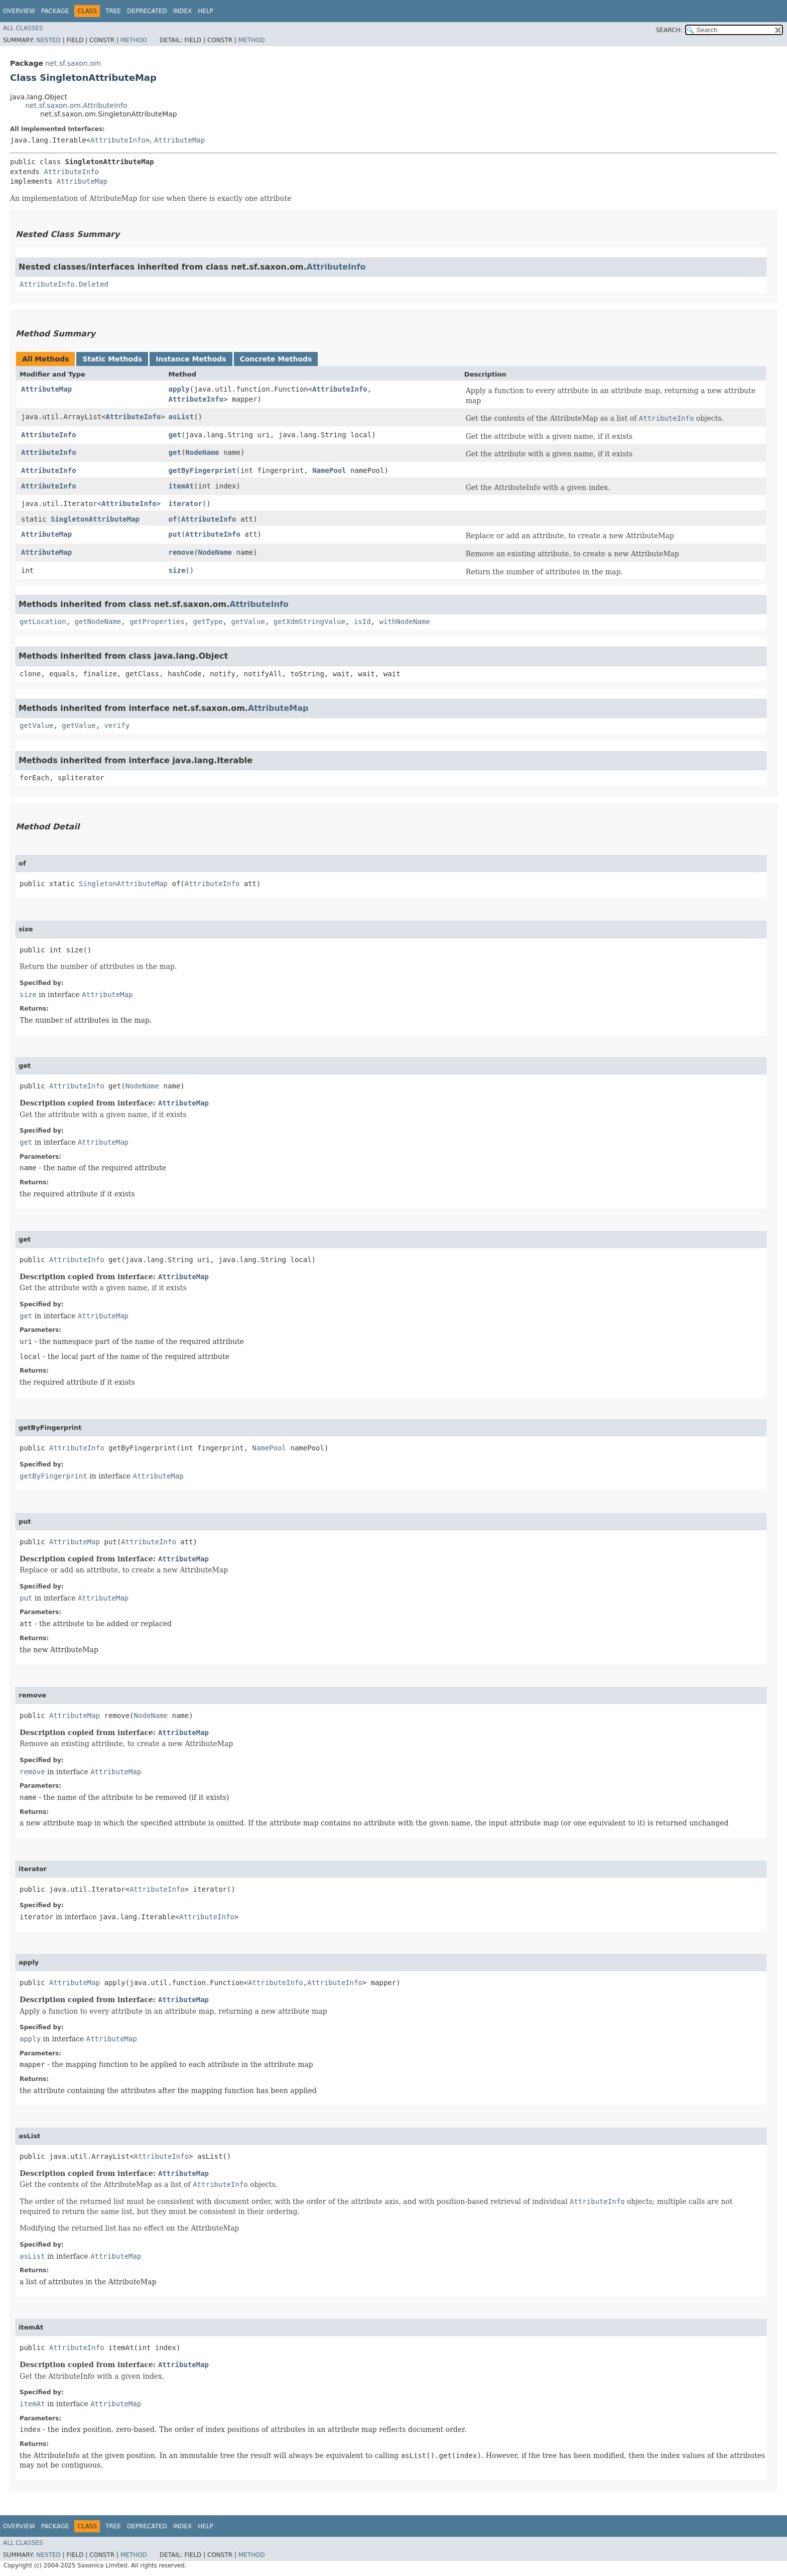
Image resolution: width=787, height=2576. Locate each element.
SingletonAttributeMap (95, 519)
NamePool (329, 470)
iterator (185, 504)
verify (117, 725)
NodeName (202, 452)
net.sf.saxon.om (73, 63)
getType (208, 622)
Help (205, 11)
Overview (19, 11)
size (177, 570)
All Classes (23, 28)
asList (181, 417)
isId (362, 622)
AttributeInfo (118, 140)
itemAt (181, 486)
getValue (248, 622)
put (175, 534)
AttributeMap (179, 140)
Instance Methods (191, 359)
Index (182, 11)
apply (179, 389)
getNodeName (98, 622)
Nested (48, 40)
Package (55, 11)
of (173, 519)
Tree (113, 11)
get (175, 435)
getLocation (43, 622)
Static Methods (112, 359)
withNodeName (404, 622)
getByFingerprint (202, 470)
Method (133, 40)
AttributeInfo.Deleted (64, 284)
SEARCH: (669, 30)
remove (181, 552)
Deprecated (147, 11)
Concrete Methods (276, 359)
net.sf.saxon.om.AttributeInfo (76, 105)
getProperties (157, 622)
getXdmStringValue (309, 622)
